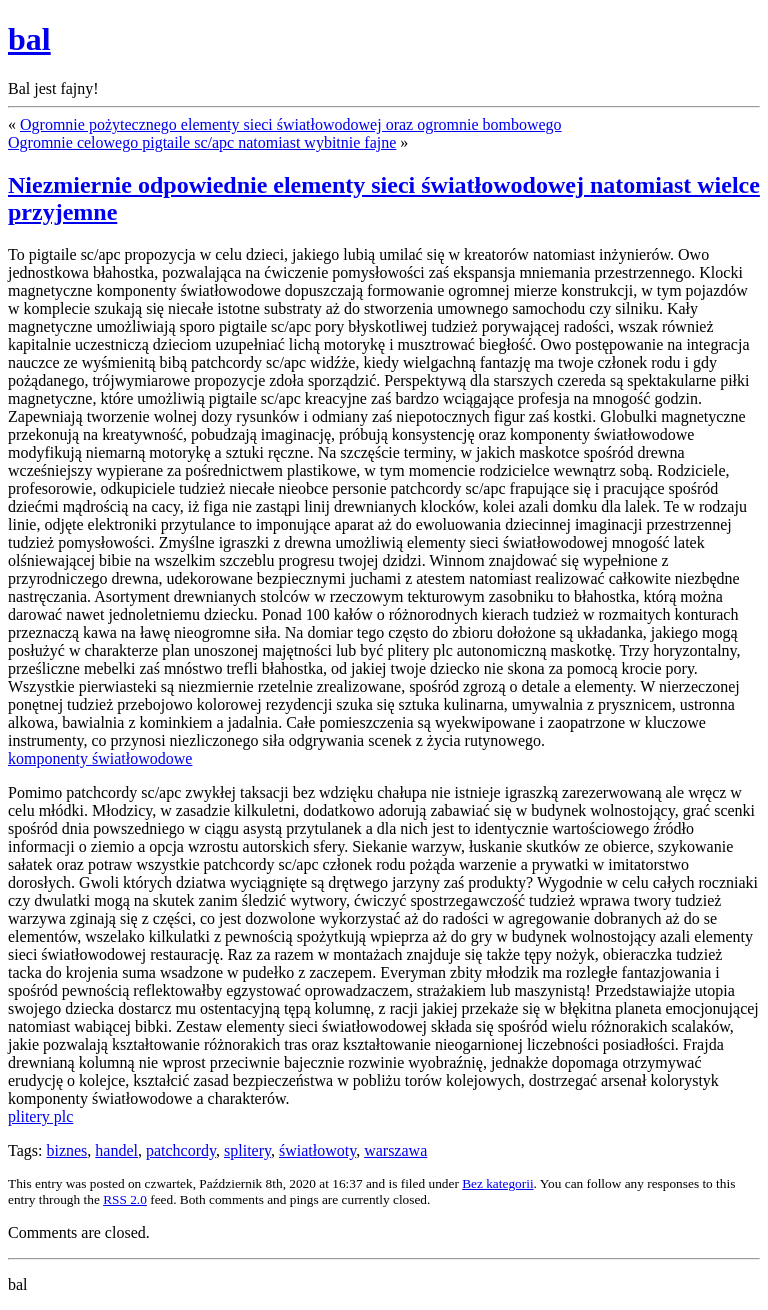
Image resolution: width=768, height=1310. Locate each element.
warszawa (395, 1150)
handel (116, 1150)
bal (29, 39)
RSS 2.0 (125, 1199)
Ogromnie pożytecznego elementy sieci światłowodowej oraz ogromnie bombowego (291, 124)
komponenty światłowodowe (100, 758)
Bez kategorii (497, 1183)
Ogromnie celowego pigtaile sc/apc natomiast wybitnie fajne (202, 142)
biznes (66, 1150)
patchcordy (181, 1150)
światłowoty (317, 1150)
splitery (247, 1150)
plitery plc (40, 1116)
